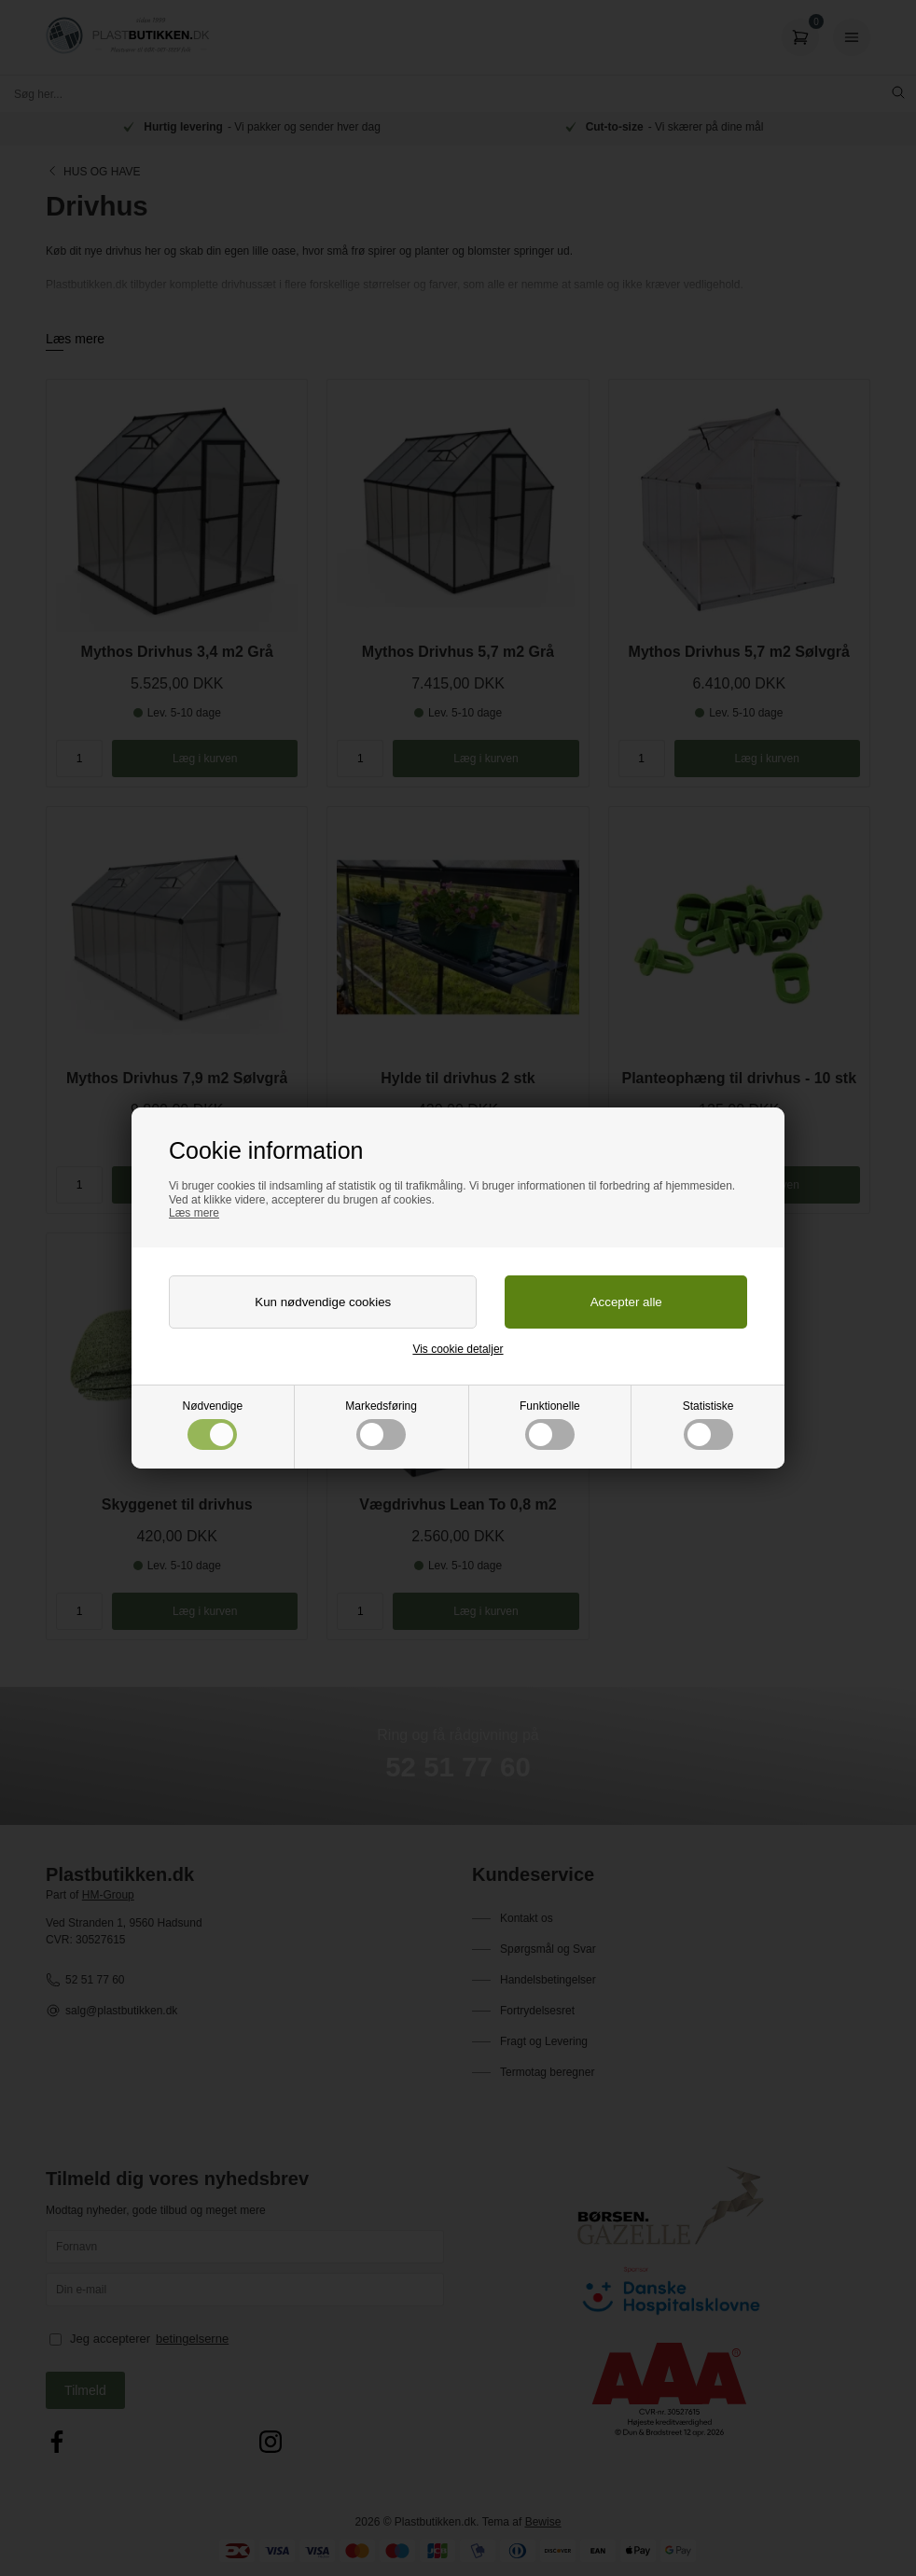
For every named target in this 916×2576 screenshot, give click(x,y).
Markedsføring (381, 1424)
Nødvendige (213, 1424)
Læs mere (194, 1212)
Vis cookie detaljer (457, 1349)
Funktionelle (550, 1424)
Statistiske (708, 1424)
